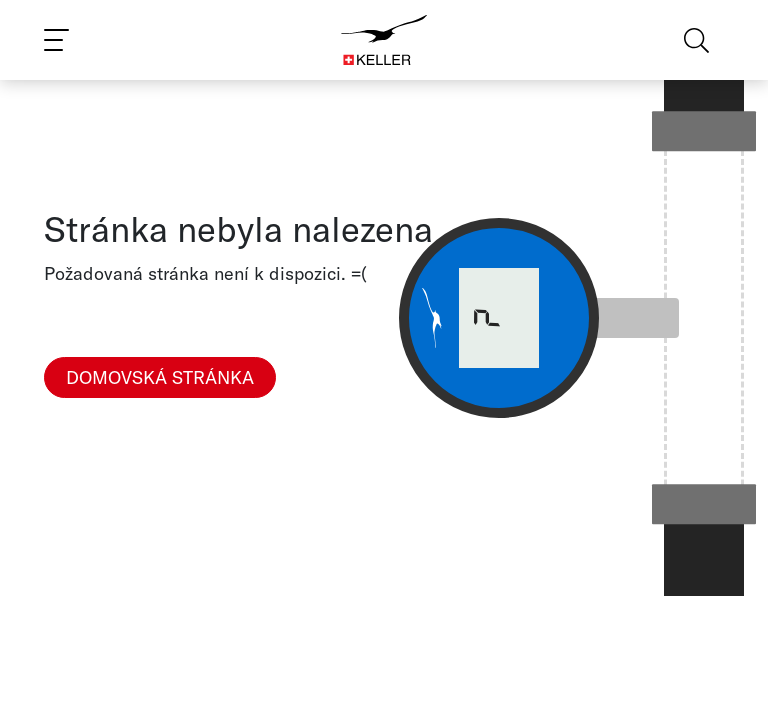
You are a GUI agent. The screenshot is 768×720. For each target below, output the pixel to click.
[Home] (384, 40)
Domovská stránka (160, 377)
